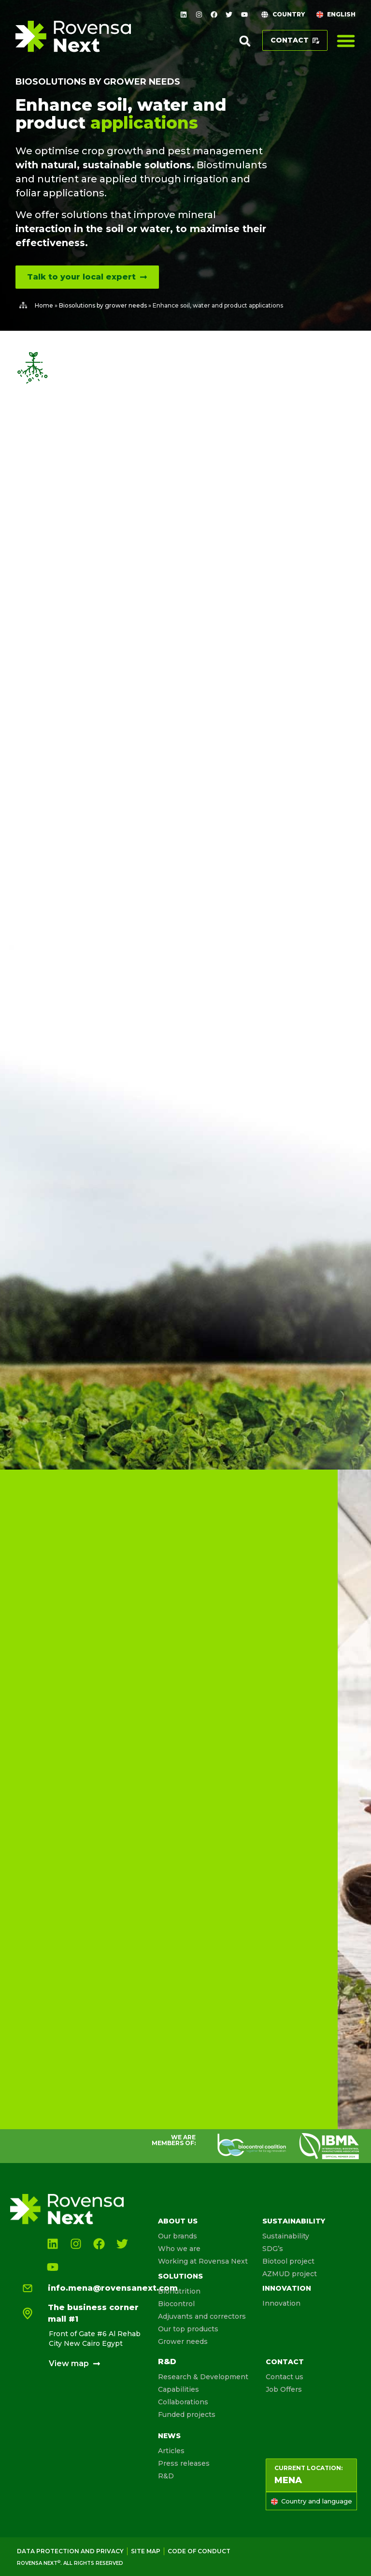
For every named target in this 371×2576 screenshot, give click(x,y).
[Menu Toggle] (346, 40)
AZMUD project (289, 2273)
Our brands (177, 2236)
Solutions (180, 2276)
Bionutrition (179, 2291)
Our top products (188, 2329)
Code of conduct (199, 2551)
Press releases (184, 2463)
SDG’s (272, 2248)
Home (44, 305)
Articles (171, 2450)
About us (178, 2221)
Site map (145, 2551)
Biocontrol (176, 2303)
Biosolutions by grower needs (97, 81)
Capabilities (178, 2389)
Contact (285, 2361)
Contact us (284, 2376)
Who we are (179, 2248)
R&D (167, 2361)
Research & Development (203, 2376)
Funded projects (186, 2414)
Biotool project (288, 2261)
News (169, 2435)
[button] (245, 41)
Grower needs (183, 2341)
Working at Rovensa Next (203, 2261)
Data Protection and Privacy (70, 2551)
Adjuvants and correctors (202, 2316)
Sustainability (293, 2221)
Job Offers (284, 2389)
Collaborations (183, 2402)
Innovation (286, 2288)
